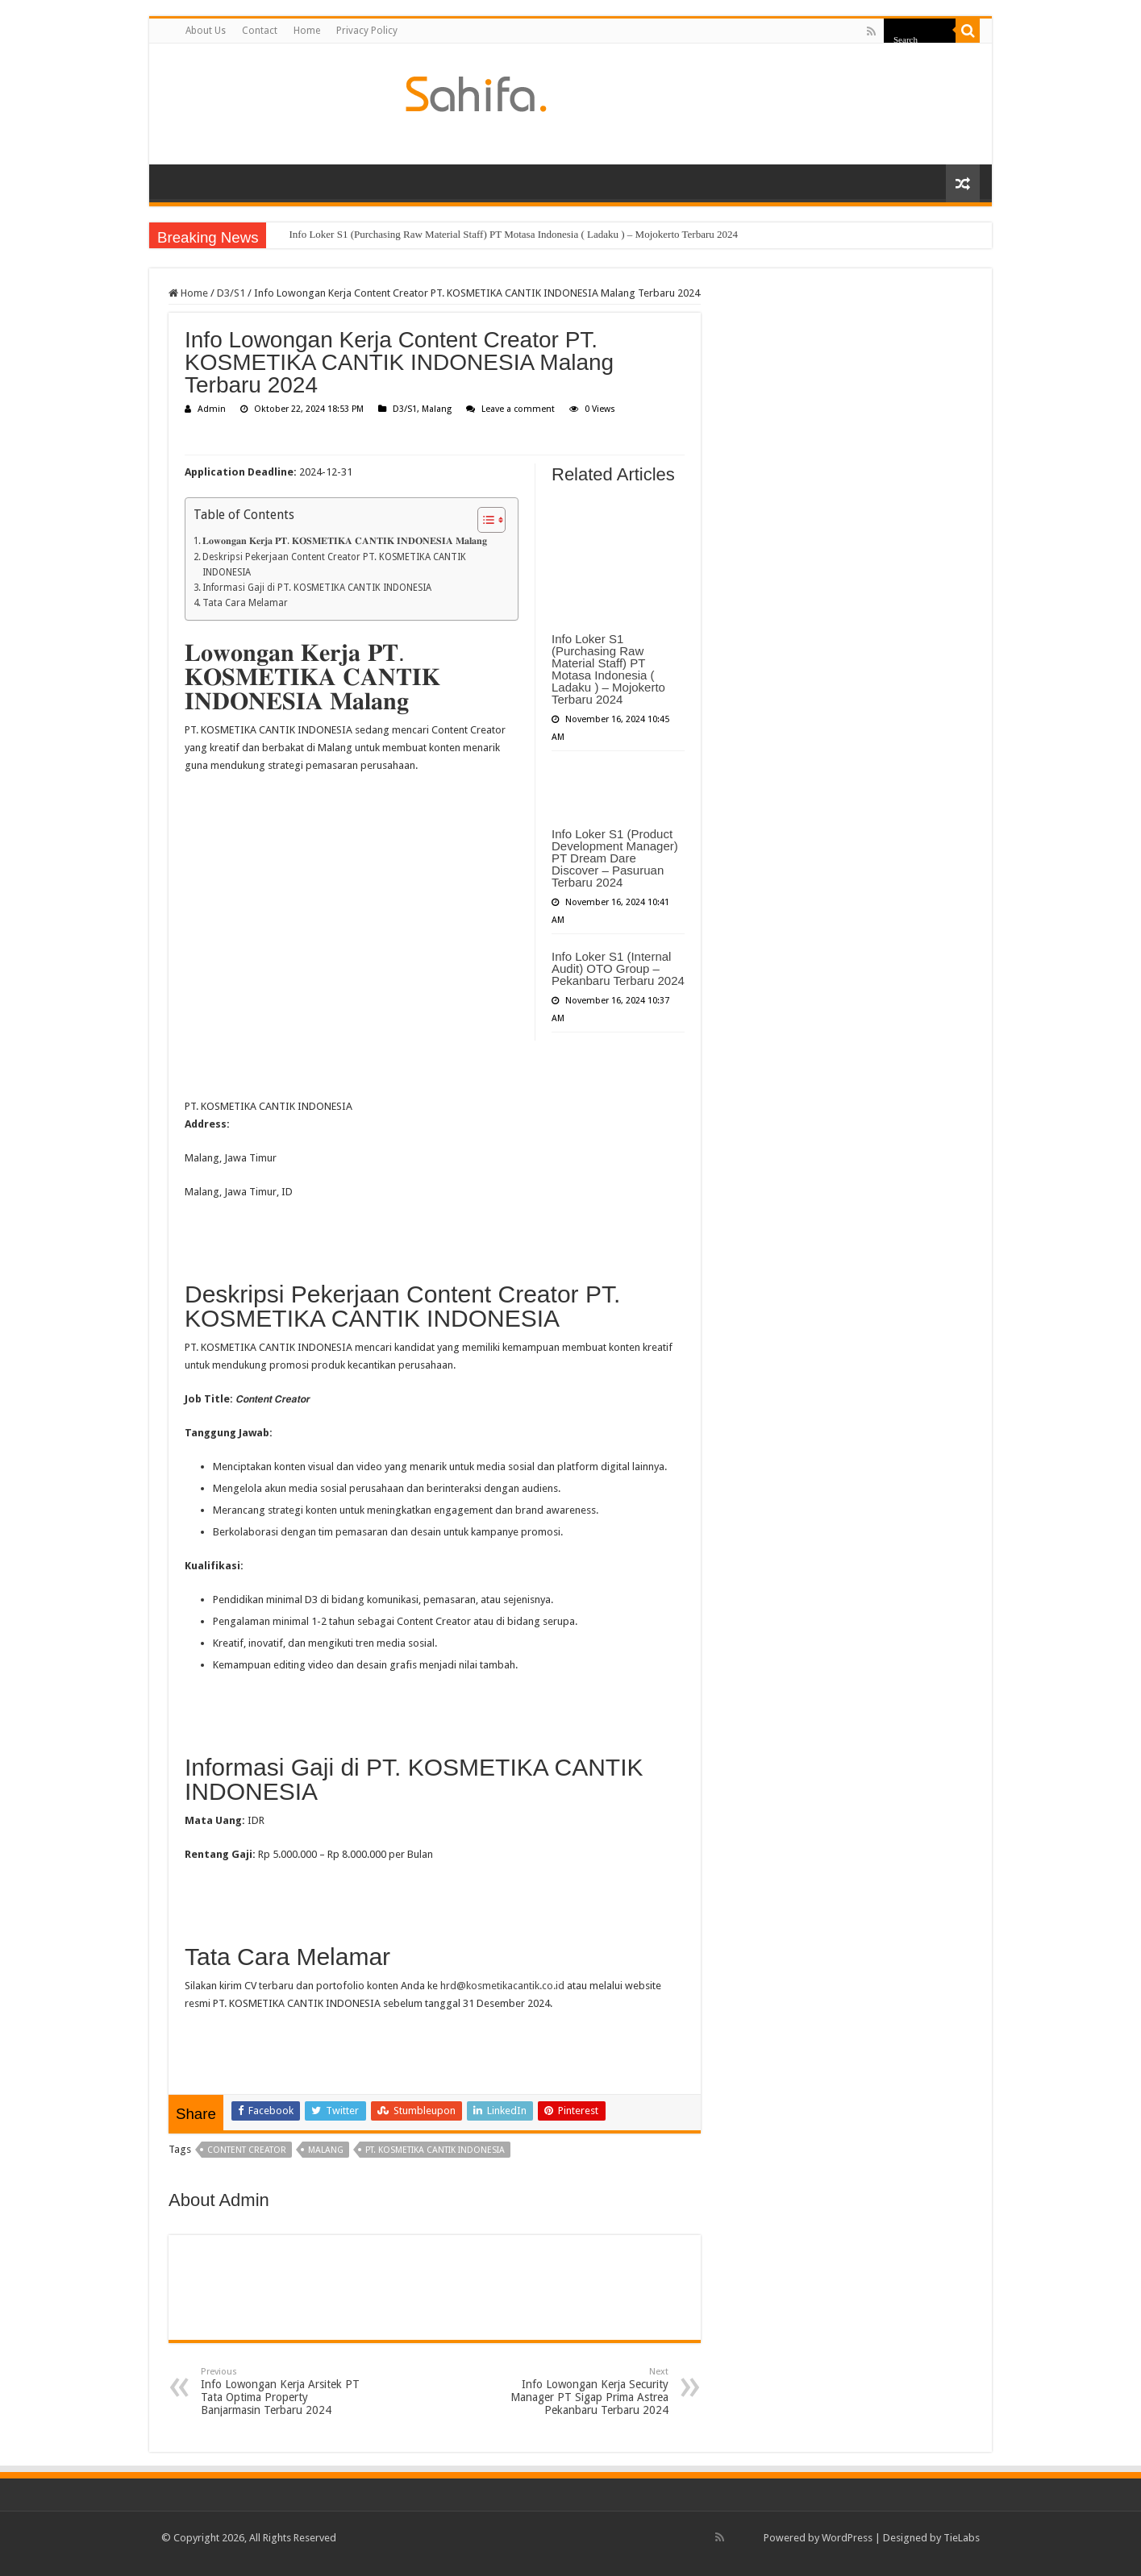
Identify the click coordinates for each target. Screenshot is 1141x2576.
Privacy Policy (367, 30)
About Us (205, 30)
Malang (437, 409)
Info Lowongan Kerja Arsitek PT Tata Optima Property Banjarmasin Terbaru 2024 (283, 2391)
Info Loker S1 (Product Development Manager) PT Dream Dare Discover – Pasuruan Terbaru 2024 (615, 858)
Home (307, 30)
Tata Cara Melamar (245, 603)
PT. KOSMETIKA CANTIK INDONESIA (435, 2150)
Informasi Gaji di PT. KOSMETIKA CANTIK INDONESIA (316, 587)
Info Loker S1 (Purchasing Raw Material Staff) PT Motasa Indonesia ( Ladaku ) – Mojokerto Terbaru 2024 (513, 234)
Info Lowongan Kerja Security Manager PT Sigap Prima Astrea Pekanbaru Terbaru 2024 (585, 2391)
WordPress (847, 2538)
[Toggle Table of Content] (483, 520)
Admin (212, 409)
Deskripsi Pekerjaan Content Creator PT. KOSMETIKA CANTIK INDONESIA (334, 564)
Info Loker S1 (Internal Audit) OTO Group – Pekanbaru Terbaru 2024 (618, 968)
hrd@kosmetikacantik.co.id (502, 1986)
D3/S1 (231, 293)
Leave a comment (518, 409)
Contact (259, 30)
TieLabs (961, 2538)
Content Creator (246, 2150)
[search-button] (968, 31)
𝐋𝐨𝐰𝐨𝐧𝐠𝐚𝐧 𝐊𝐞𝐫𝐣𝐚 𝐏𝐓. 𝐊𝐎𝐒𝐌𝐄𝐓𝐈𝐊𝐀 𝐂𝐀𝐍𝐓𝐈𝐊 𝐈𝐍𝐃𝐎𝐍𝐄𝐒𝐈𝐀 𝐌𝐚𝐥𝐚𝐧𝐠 (344, 540)
